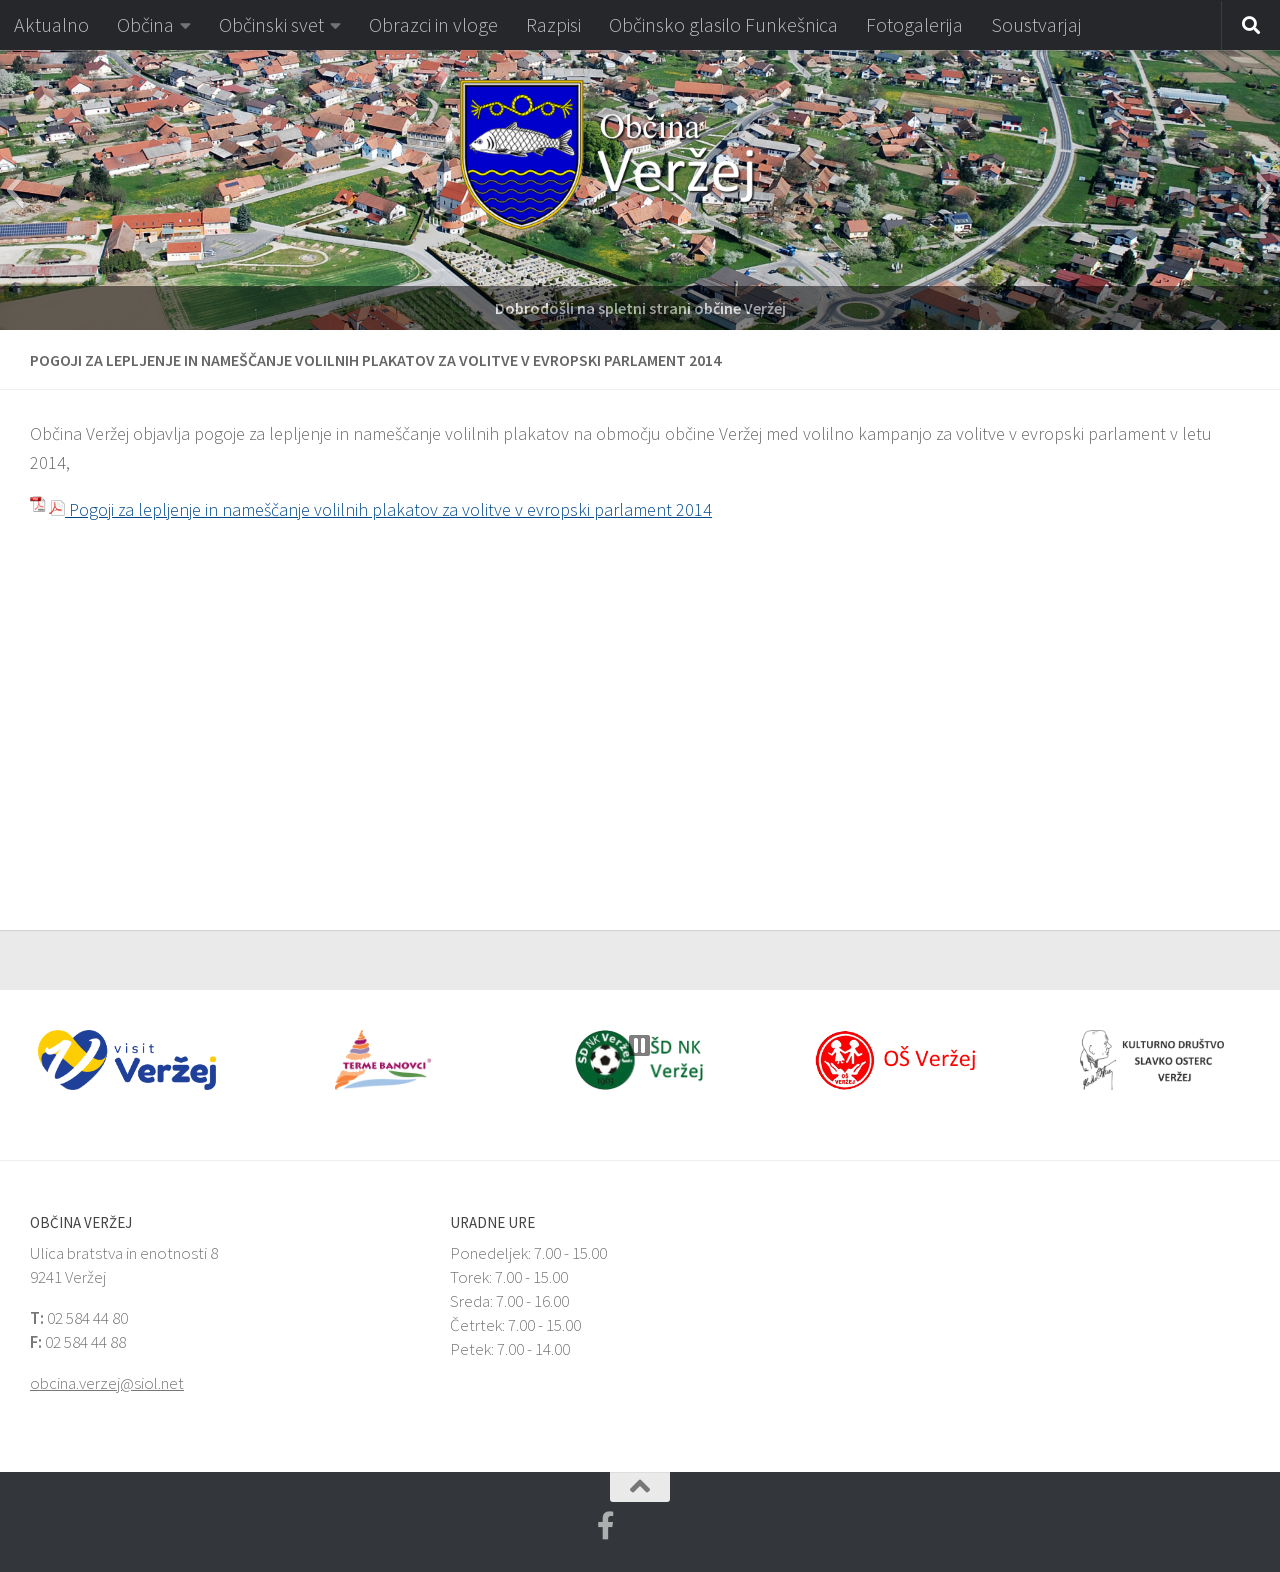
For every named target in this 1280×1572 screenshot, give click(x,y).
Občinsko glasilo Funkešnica (723, 24)
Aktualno (51, 24)
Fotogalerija (914, 24)
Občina (145, 24)
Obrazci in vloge (433, 24)
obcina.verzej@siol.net (107, 1383)
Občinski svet (271, 24)
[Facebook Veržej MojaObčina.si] (606, 1526)
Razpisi (553, 24)
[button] (14, 190)
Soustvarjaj (1036, 24)
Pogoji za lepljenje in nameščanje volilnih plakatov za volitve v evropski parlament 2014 (380, 509)
